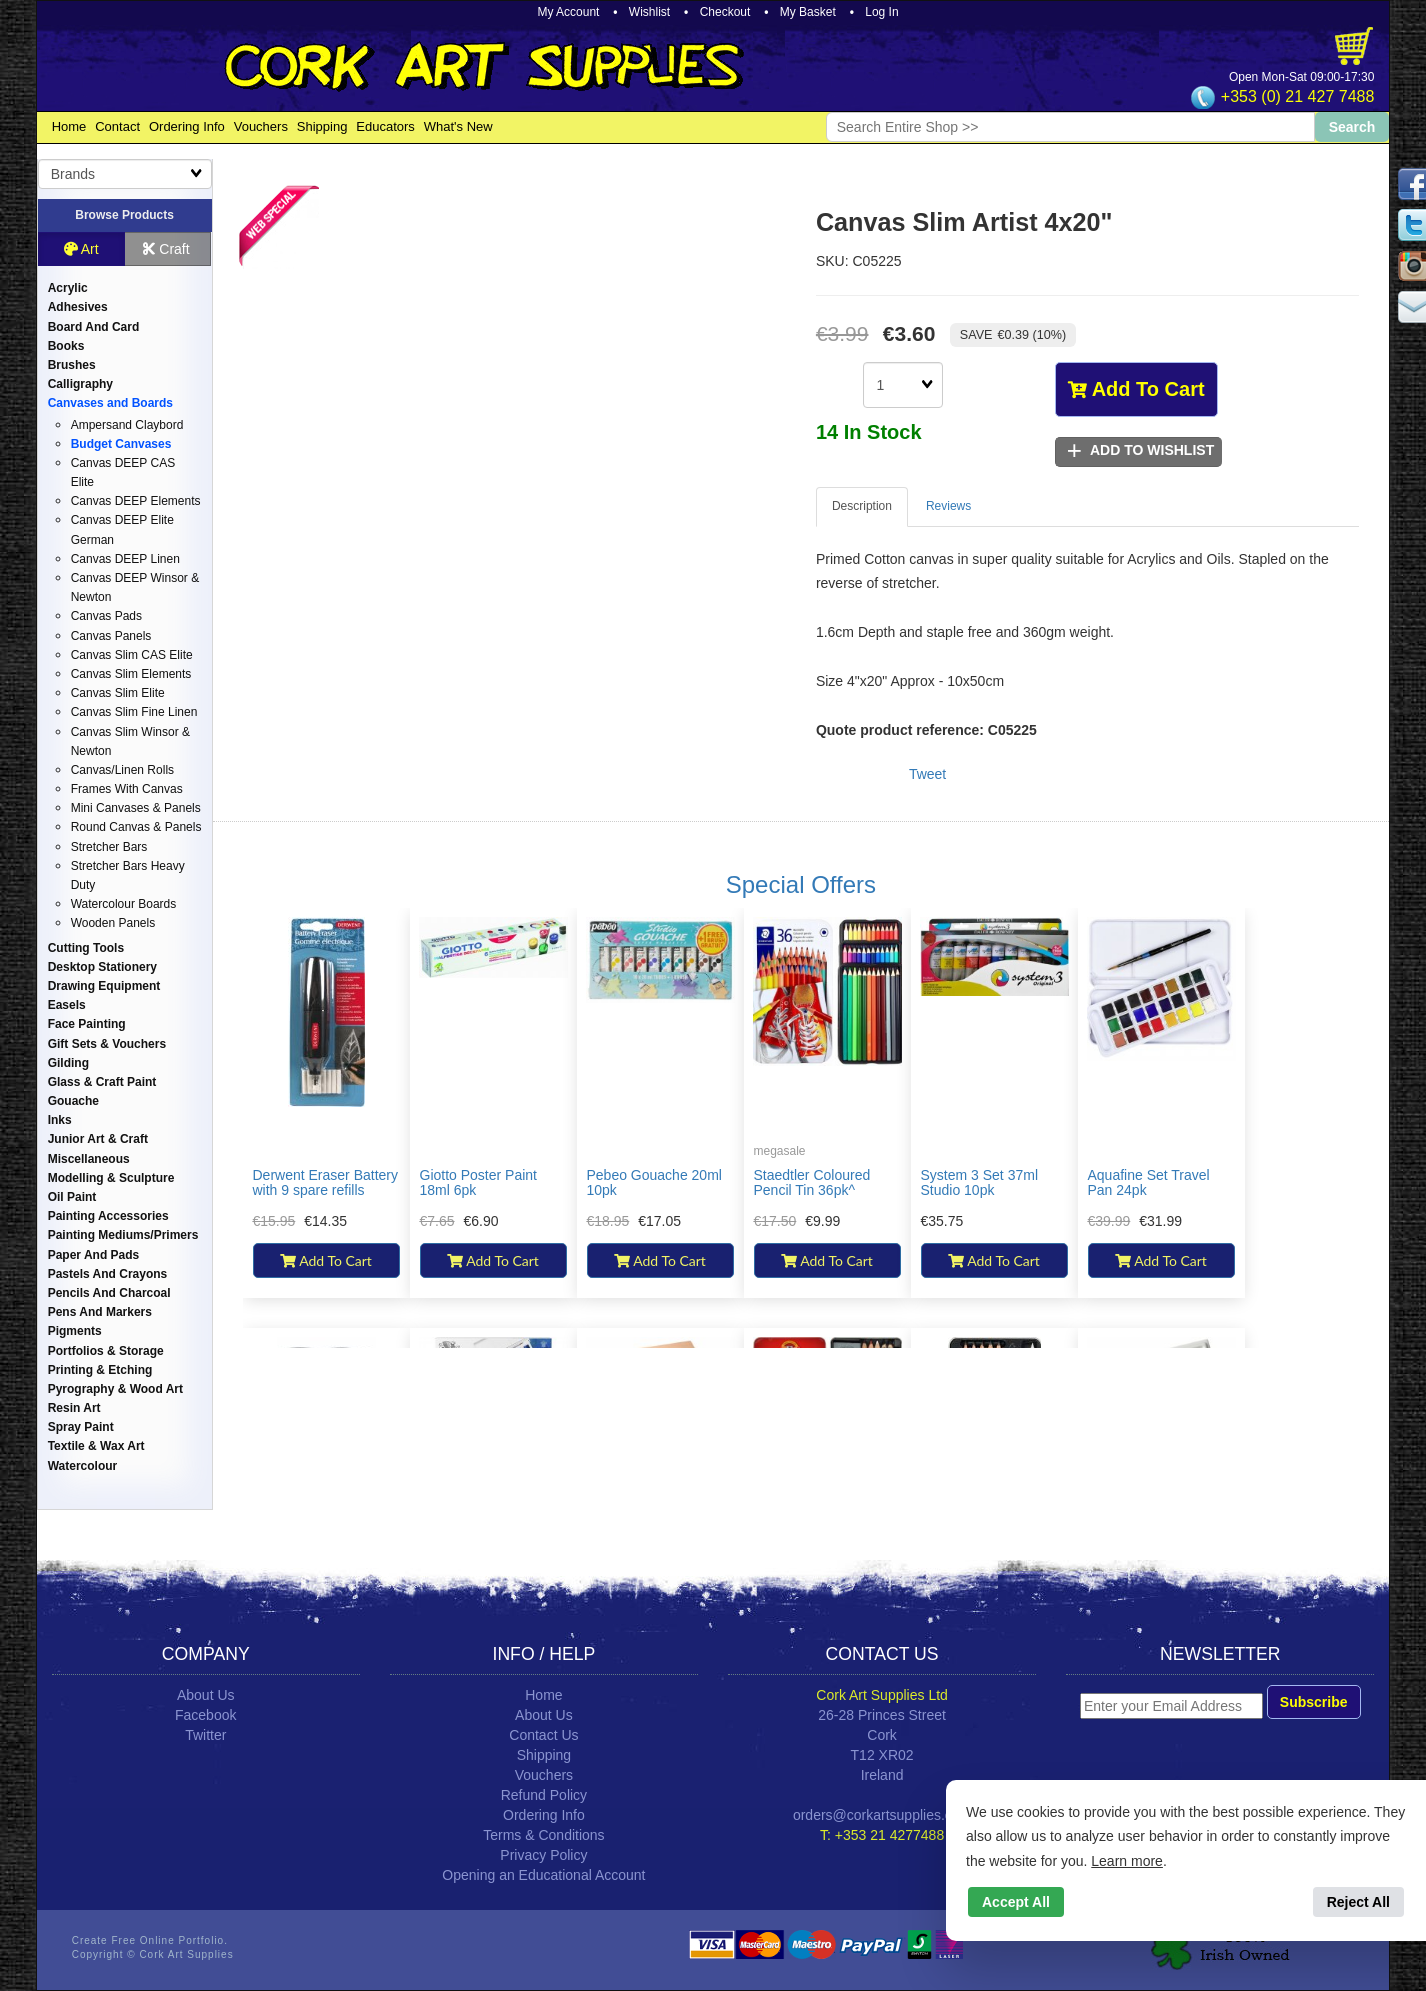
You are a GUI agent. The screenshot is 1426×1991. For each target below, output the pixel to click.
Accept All (1016, 1902)
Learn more (1127, 1861)
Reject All (1358, 1902)
